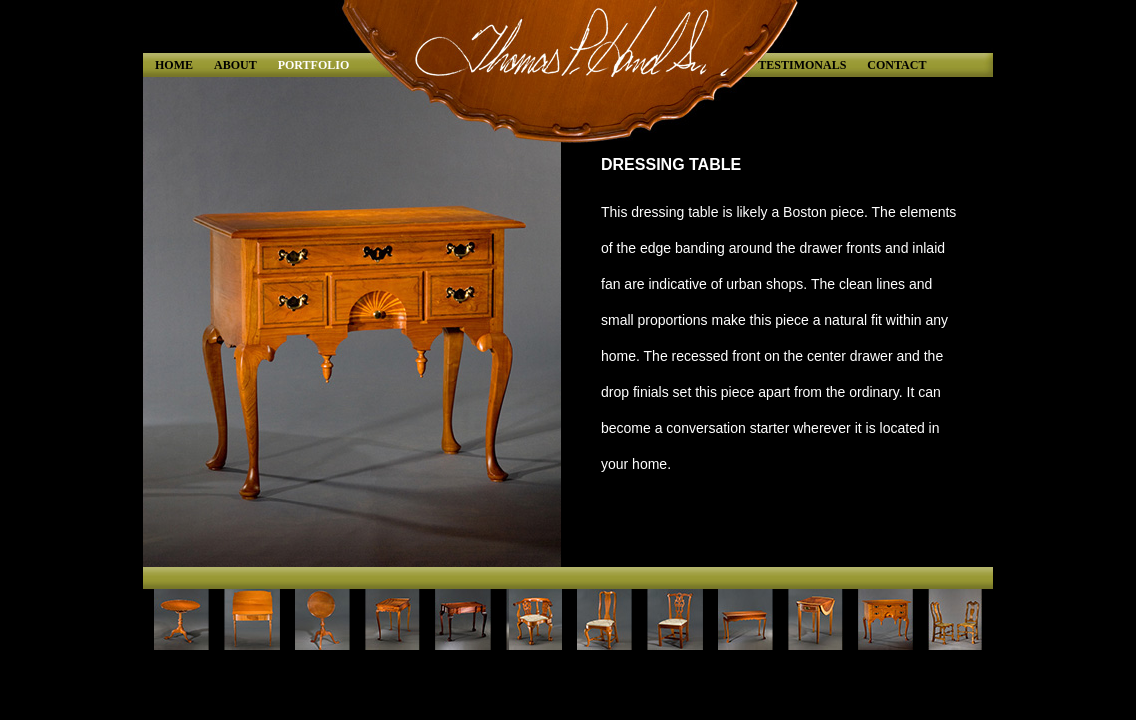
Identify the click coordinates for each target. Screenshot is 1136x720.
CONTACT (896, 65)
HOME (174, 65)
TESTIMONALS (802, 65)
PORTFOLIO (314, 65)
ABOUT (235, 65)
